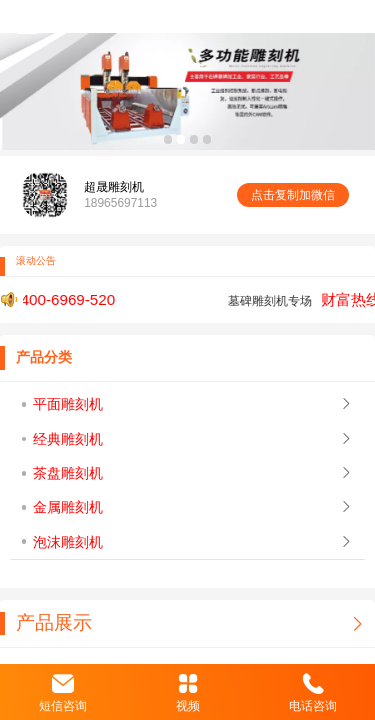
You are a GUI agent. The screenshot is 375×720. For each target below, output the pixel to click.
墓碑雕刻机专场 (277, 301)
